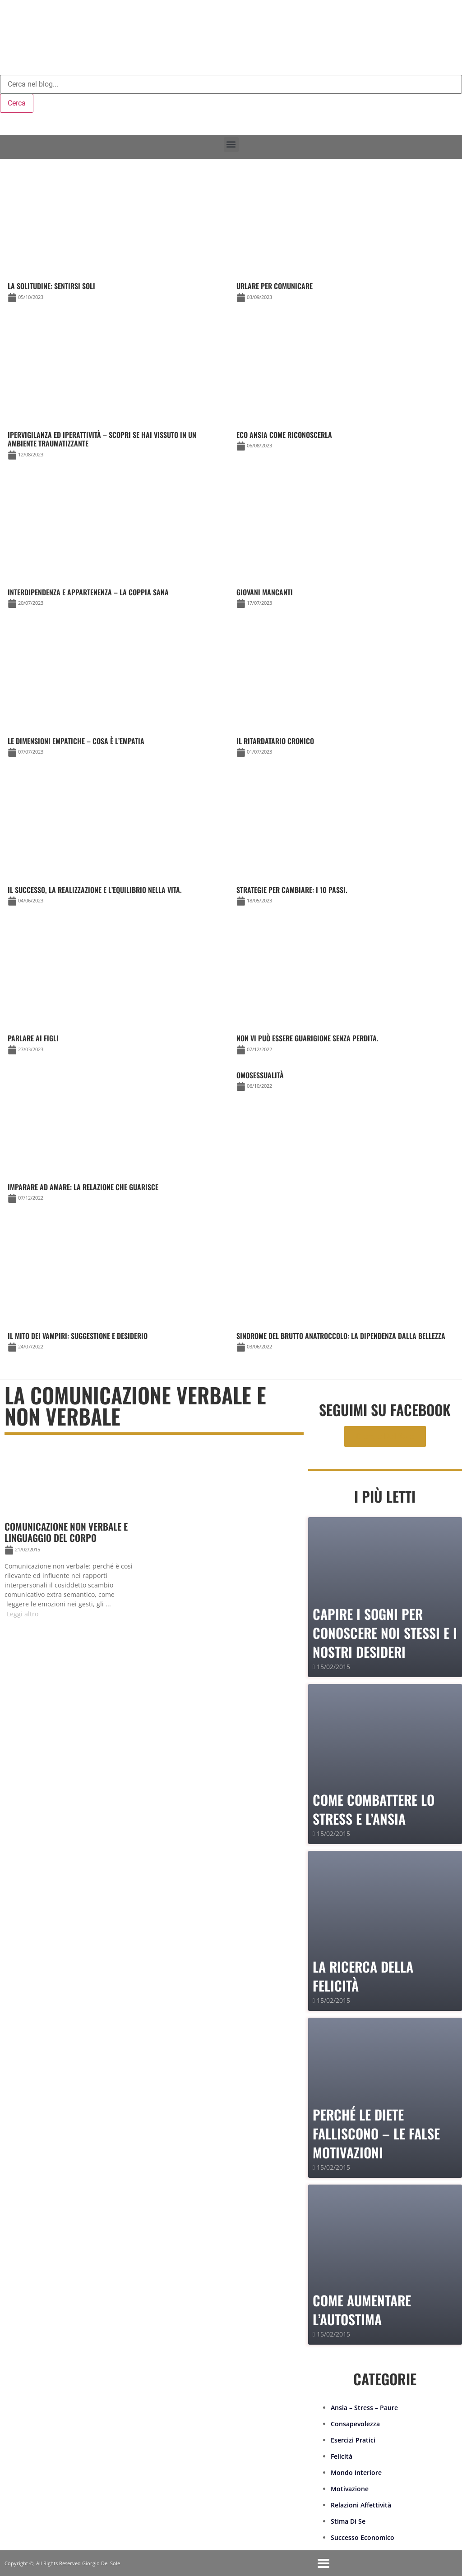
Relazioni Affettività (361, 2505)
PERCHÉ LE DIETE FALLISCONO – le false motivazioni (376, 2133)
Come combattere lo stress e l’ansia (373, 1809)
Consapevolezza (355, 2424)
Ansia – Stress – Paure (364, 2407)
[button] (231, 144)
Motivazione (350, 2488)
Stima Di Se (348, 2521)
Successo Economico (362, 2537)
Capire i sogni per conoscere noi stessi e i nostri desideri (385, 1633)
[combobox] (231, 84)
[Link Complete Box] (345, 1082)
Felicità (341, 2456)
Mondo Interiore (356, 2472)
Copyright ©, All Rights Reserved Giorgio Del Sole (62, 2563)
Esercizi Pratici (353, 2440)
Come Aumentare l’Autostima (362, 2309)
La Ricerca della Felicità (363, 1976)
